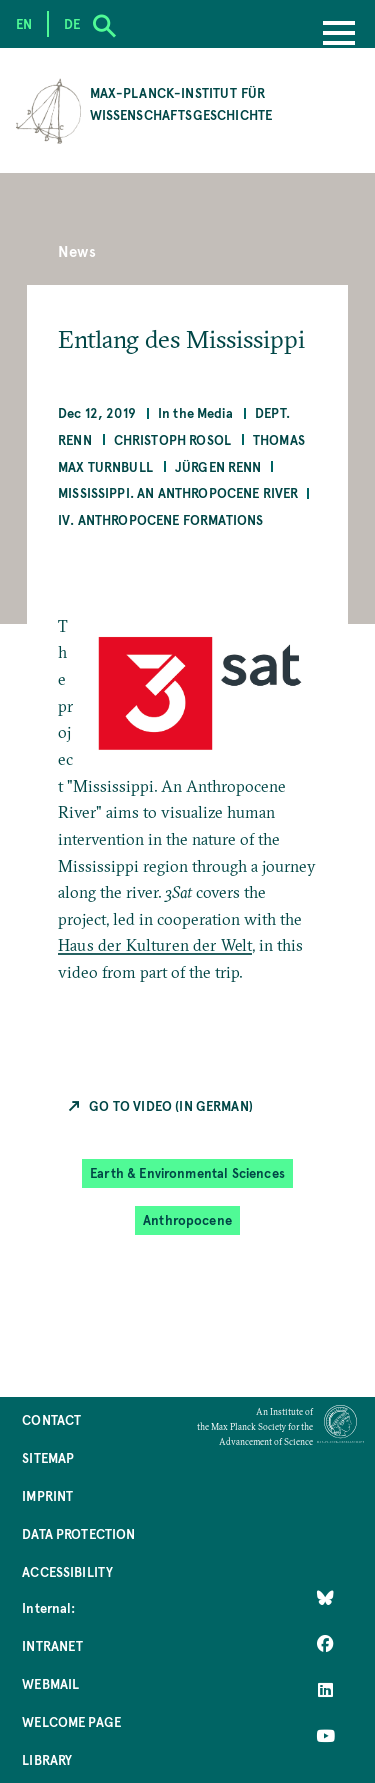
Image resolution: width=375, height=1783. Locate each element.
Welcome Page (71, 1721)
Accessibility (67, 1571)
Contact (51, 1419)
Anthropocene (187, 1219)
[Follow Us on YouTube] (325, 1736)
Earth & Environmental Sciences (187, 1172)
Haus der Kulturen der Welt (155, 945)
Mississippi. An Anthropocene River (178, 492)
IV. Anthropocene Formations (160, 519)
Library (47, 1759)
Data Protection (78, 1533)
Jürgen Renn (218, 466)
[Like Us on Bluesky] (325, 1598)
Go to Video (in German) (171, 1105)
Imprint (47, 1495)
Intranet (52, 1645)
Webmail (50, 1683)
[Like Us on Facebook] (325, 1644)
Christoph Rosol (172, 439)
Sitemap (48, 1457)
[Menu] (339, 35)
